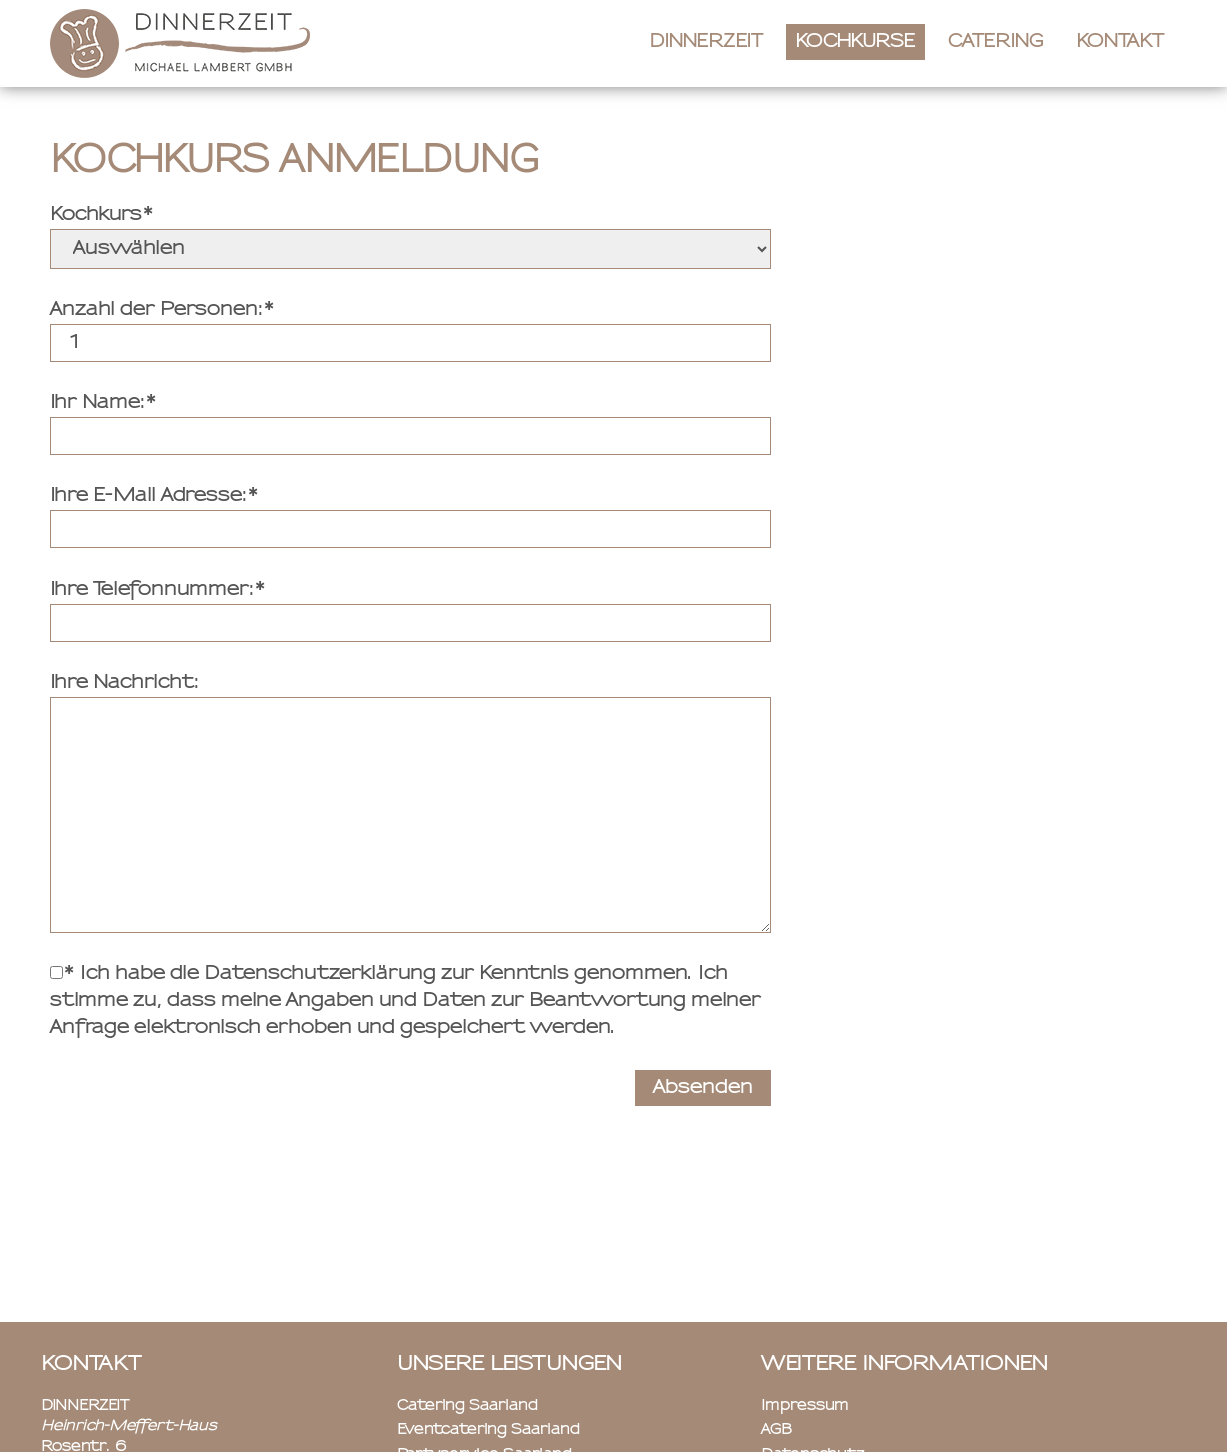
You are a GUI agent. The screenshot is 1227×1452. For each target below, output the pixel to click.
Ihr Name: (97, 403)
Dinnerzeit (706, 42)
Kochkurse (855, 42)
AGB (776, 1430)
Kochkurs (96, 215)
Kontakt (1120, 42)
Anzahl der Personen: (156, 310)
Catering (996, 42)
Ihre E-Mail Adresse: (148, 496)
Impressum (805, 1406)
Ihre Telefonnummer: (152, 590)
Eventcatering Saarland (488, 1430)
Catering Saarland (467, 1406)
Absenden (703, 1088)
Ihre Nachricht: (124, 683)
